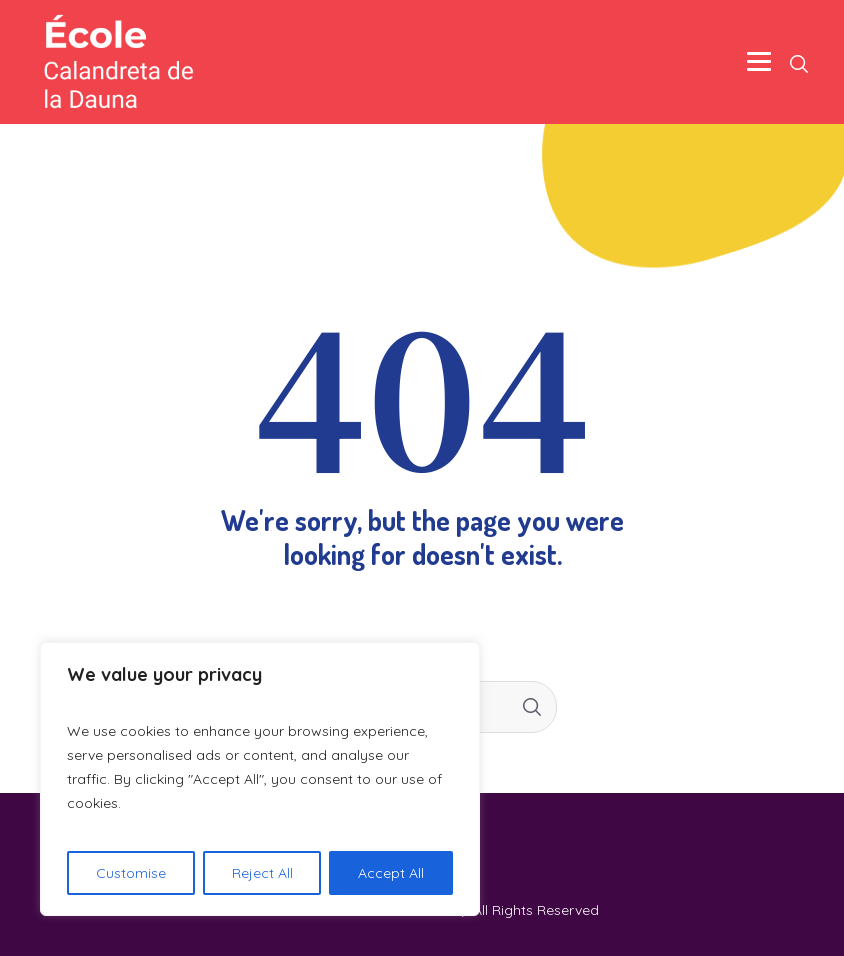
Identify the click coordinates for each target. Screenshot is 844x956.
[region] (260, 779)
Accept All (391, 873)
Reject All (262, 873)
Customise (131, 873)
